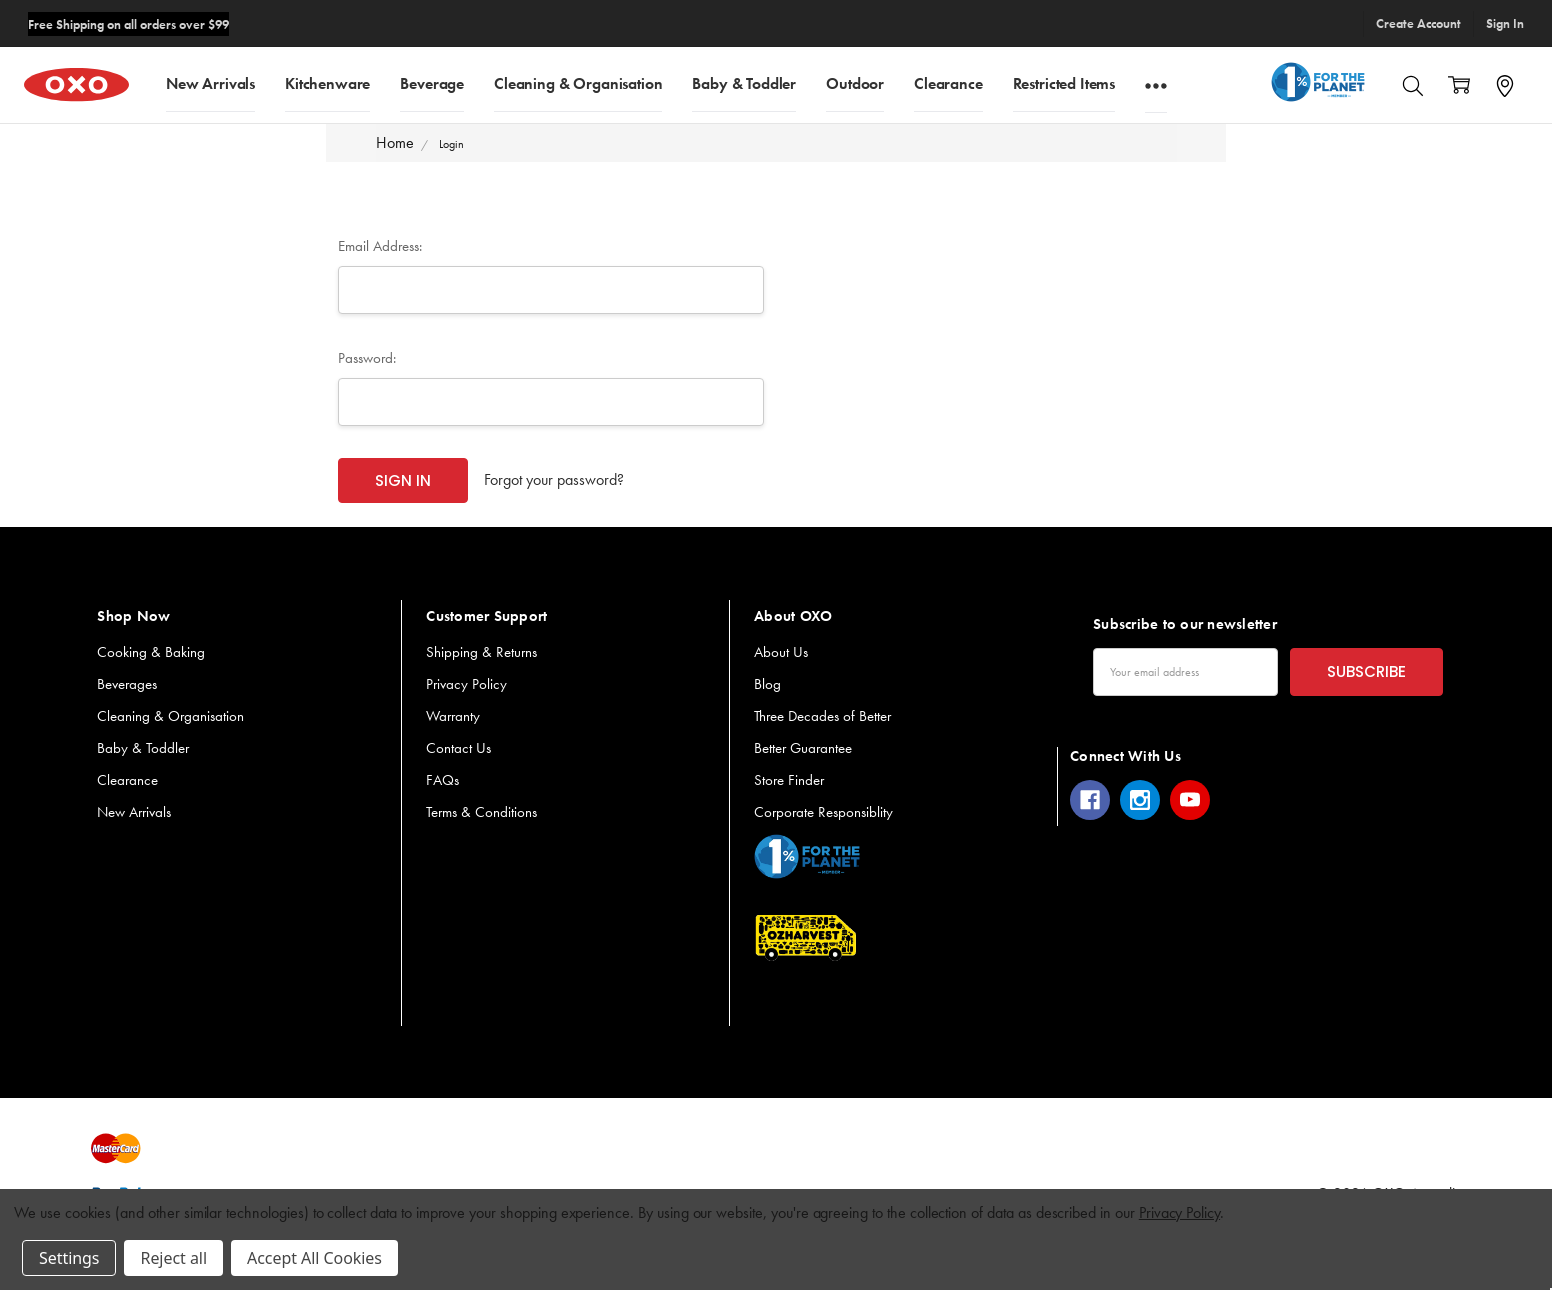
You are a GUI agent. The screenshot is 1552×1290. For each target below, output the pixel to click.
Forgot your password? (554, 479)
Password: (367, 358)
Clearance (948, 82)
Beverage (432, 82)
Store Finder (789, 780)
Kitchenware (327, 82)
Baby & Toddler (744, 82)
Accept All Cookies (314, 1258)
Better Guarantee (803, 748)
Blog (767, 684)
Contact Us (458, 748)
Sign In (1505, 23)
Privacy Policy (466, 684)
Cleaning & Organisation (578, 82)
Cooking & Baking (151, 652)
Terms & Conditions (481, 812)
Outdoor (855, 82)
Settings (69, 1258)
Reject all (173, 1258)
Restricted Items (1064, 82)
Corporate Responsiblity (823, 812)
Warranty (453, 716)
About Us (781, 652)
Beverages (127, 684)
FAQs (442, 780)
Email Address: (380, 246)
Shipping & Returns (481, 652)
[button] (807, 856)
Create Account (1418, 23)
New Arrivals (210, 82)
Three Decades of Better (822, 716)
